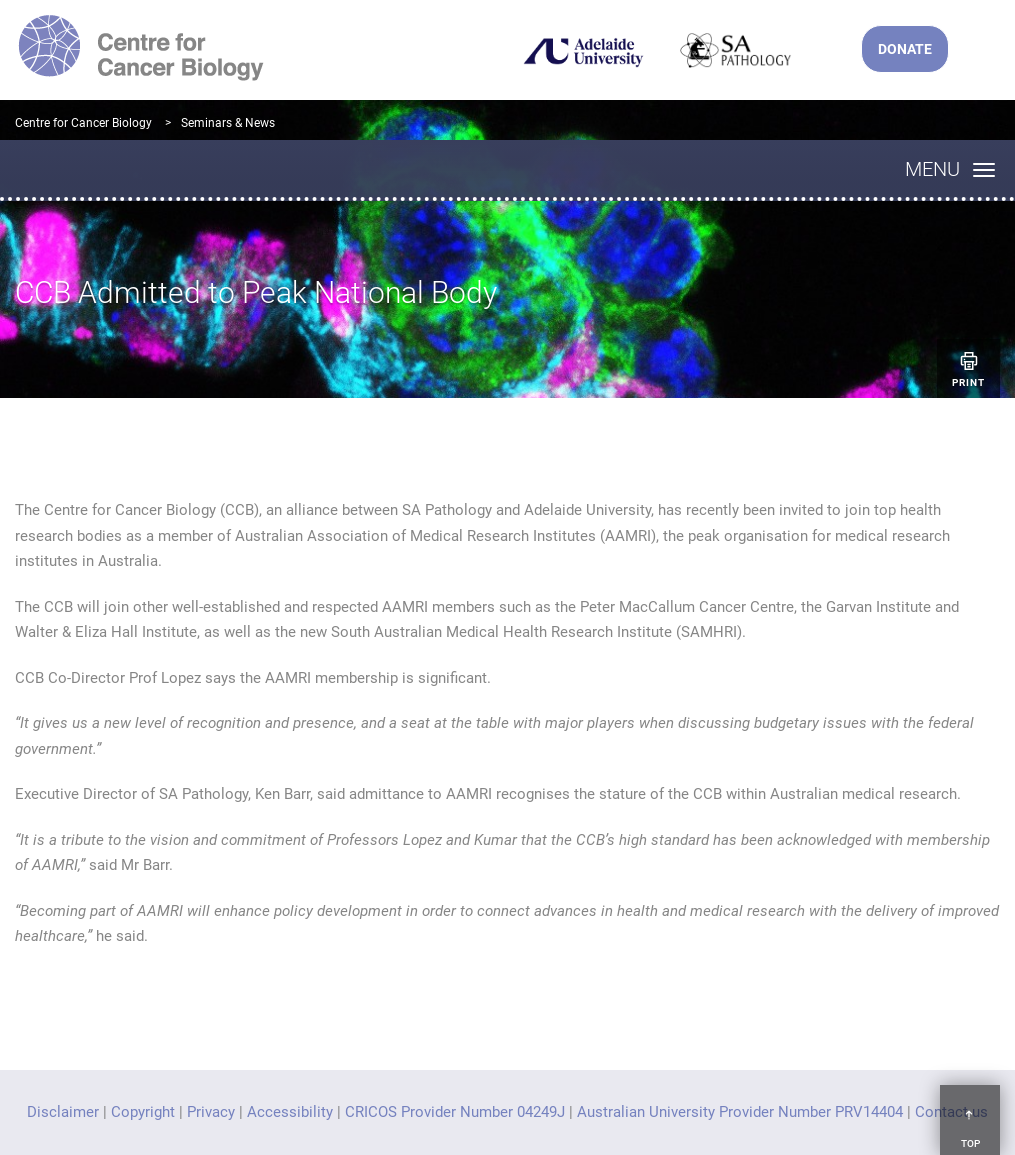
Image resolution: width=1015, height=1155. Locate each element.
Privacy (211, 1112)
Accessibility (290, 1112)
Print (968, 368)
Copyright (143, 1112)
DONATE (905, 49)
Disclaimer (63, 1112)
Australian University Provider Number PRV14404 (740, 1112)
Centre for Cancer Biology (83, 123)
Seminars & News (228, 123)
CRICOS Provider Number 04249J (455, 1112)
